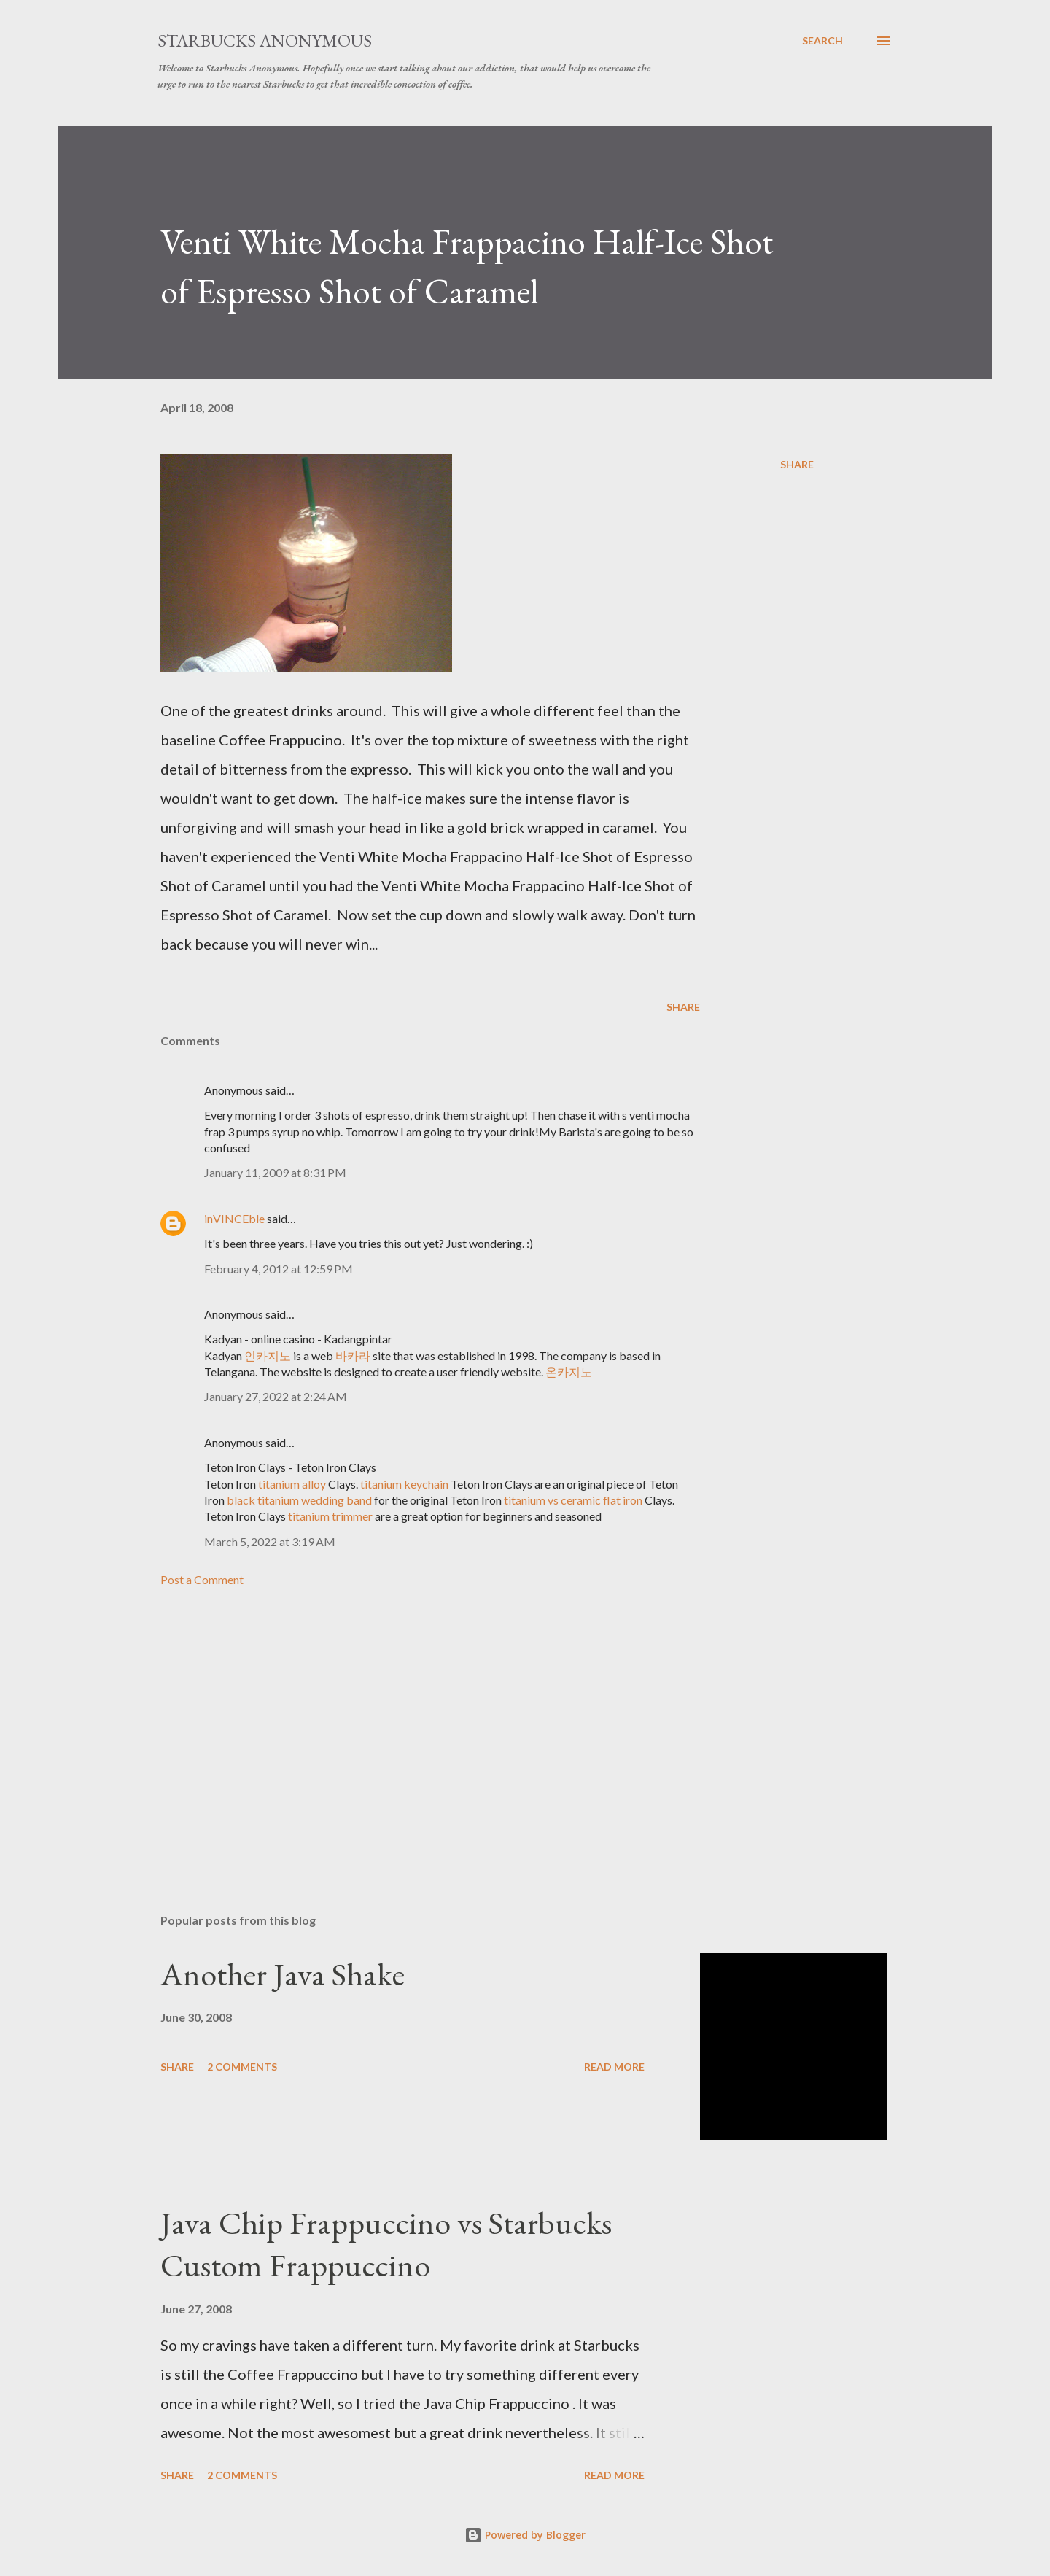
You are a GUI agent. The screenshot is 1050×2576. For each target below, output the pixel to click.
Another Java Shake (282, 1974)
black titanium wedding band (299, 1500)
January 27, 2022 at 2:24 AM (275, 1396)
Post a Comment (202, 1579)
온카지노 (568, 1371)
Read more (614, 2066)
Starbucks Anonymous (265, 40)
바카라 (352, 1355)
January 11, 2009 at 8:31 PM (275, 1172)
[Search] (822, 41)
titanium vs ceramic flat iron (573, 1500)
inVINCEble (234, 1218)
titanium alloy (292, 1484)
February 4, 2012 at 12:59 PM (278, 1269)
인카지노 (267, 1355)
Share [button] (797, 464)
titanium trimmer (330, 1516)
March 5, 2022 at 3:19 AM (269, 1541)
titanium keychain (404, 1484)
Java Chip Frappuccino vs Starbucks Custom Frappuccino (386, 2244)
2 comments (242, 2066)
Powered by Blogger (525, 2535)
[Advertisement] (406, 1731)
